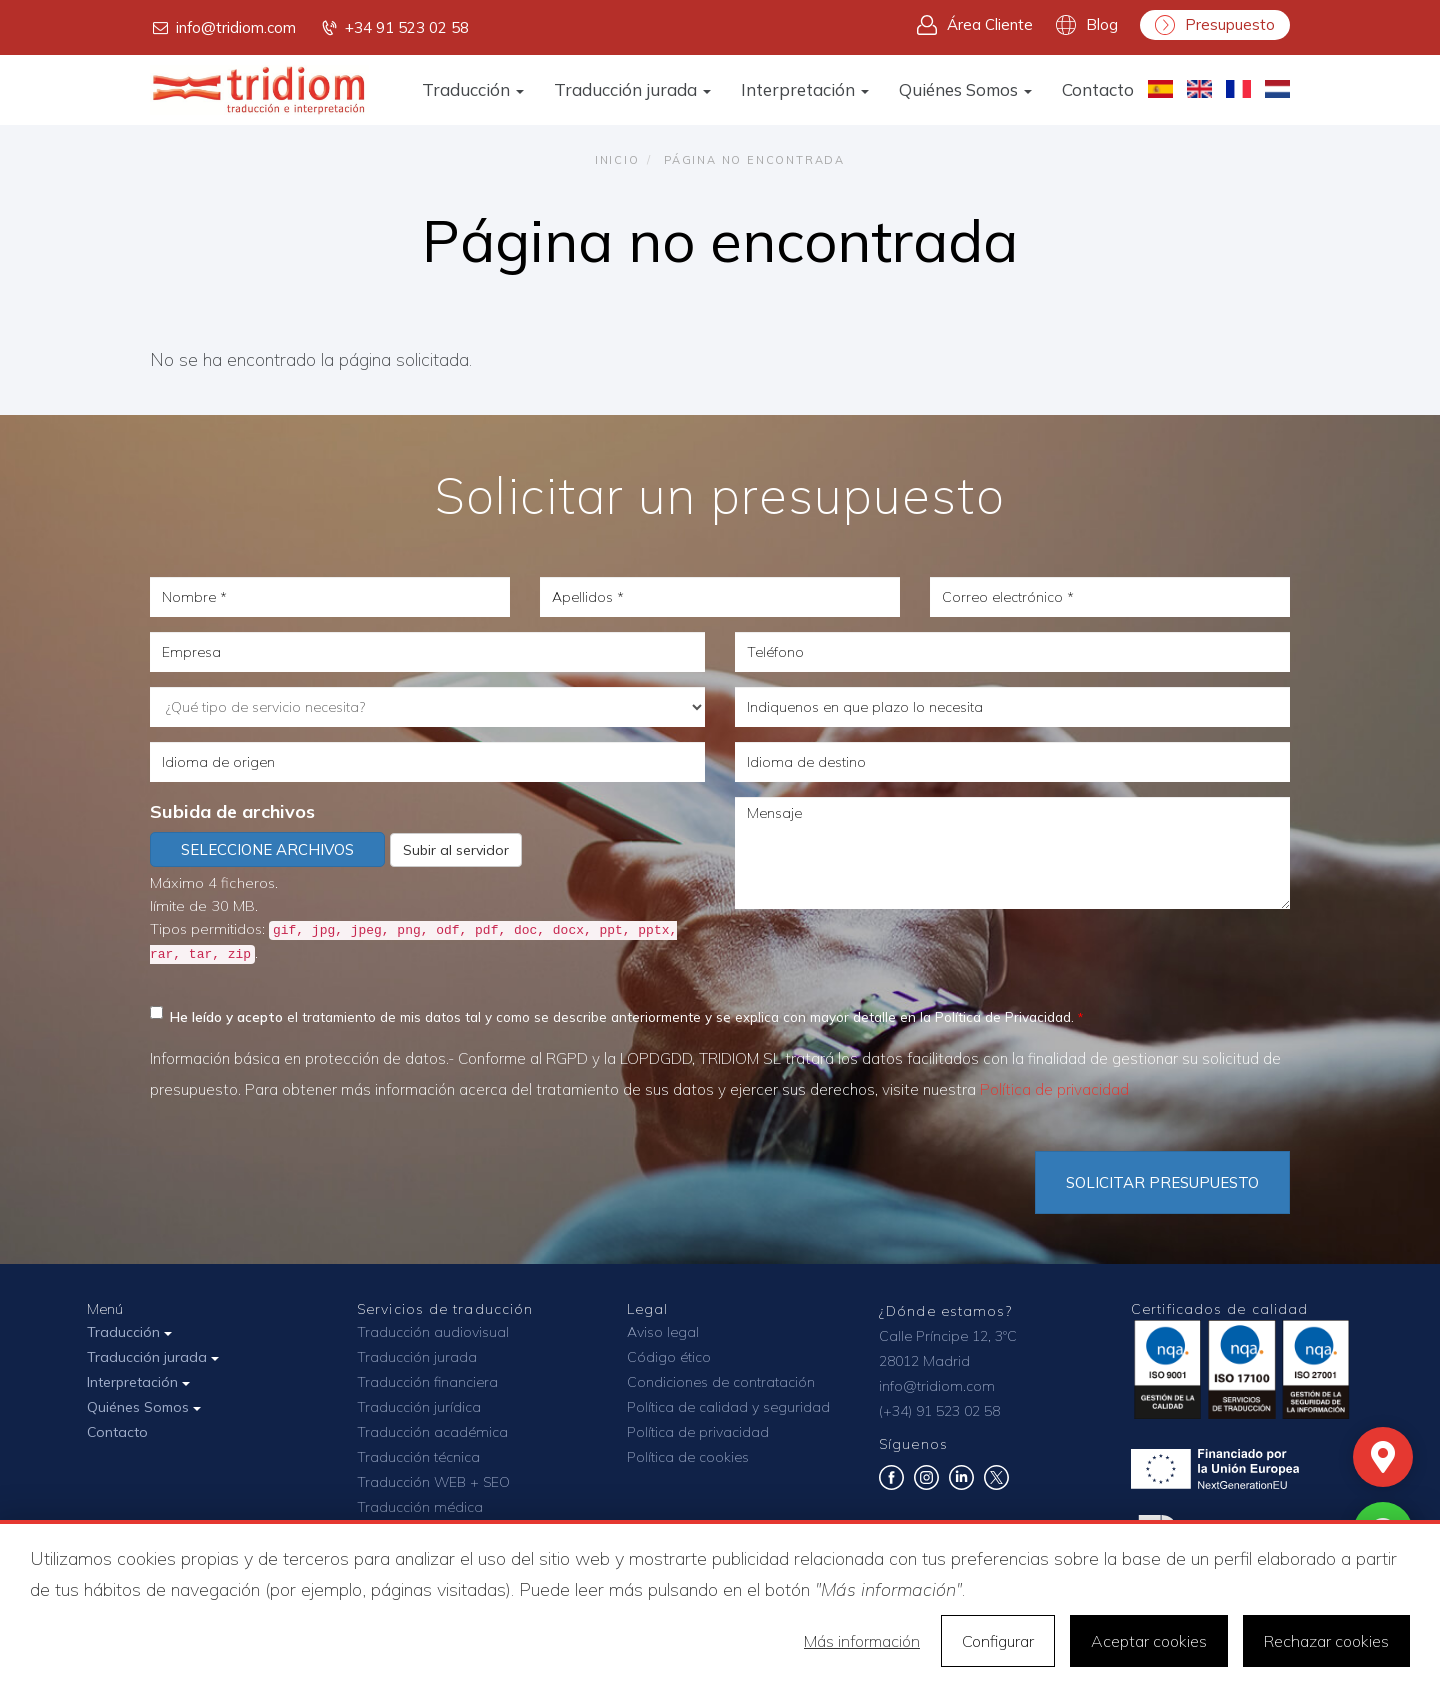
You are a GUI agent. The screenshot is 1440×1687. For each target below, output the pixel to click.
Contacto (1098, 89)
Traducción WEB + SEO (433, 1482)
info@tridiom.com (223, 28)
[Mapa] (1383, 1457)
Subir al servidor (456, 850)
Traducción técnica (418, 1457)
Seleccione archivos (267, 849)
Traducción (473, 89)
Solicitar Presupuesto (1162, 1182)
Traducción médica (420, 1507)
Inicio (617, 160)
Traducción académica (432, 1432)
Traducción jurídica (419, 1407)
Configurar (998, 1641)
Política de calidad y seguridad (728, 1407)
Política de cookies (688, 1457)
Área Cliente (975, 25)
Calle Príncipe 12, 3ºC (948, 1336)
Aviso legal (663, 1332)
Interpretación (805, 89)
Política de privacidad (1054, 1089)
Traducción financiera (427, 1382)
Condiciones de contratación (721, 1382)
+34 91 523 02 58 (394, 28)
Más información (862, 1641)
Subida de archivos (232, 811)
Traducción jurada (632, 89)
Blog (1087, 25)
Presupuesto (1215, 25)
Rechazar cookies (1326, 1641)
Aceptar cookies (1149, 1641)
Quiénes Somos (965, 89)
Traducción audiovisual (433, 1332)
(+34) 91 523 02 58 (939, 1411)
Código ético (669, 1357)
